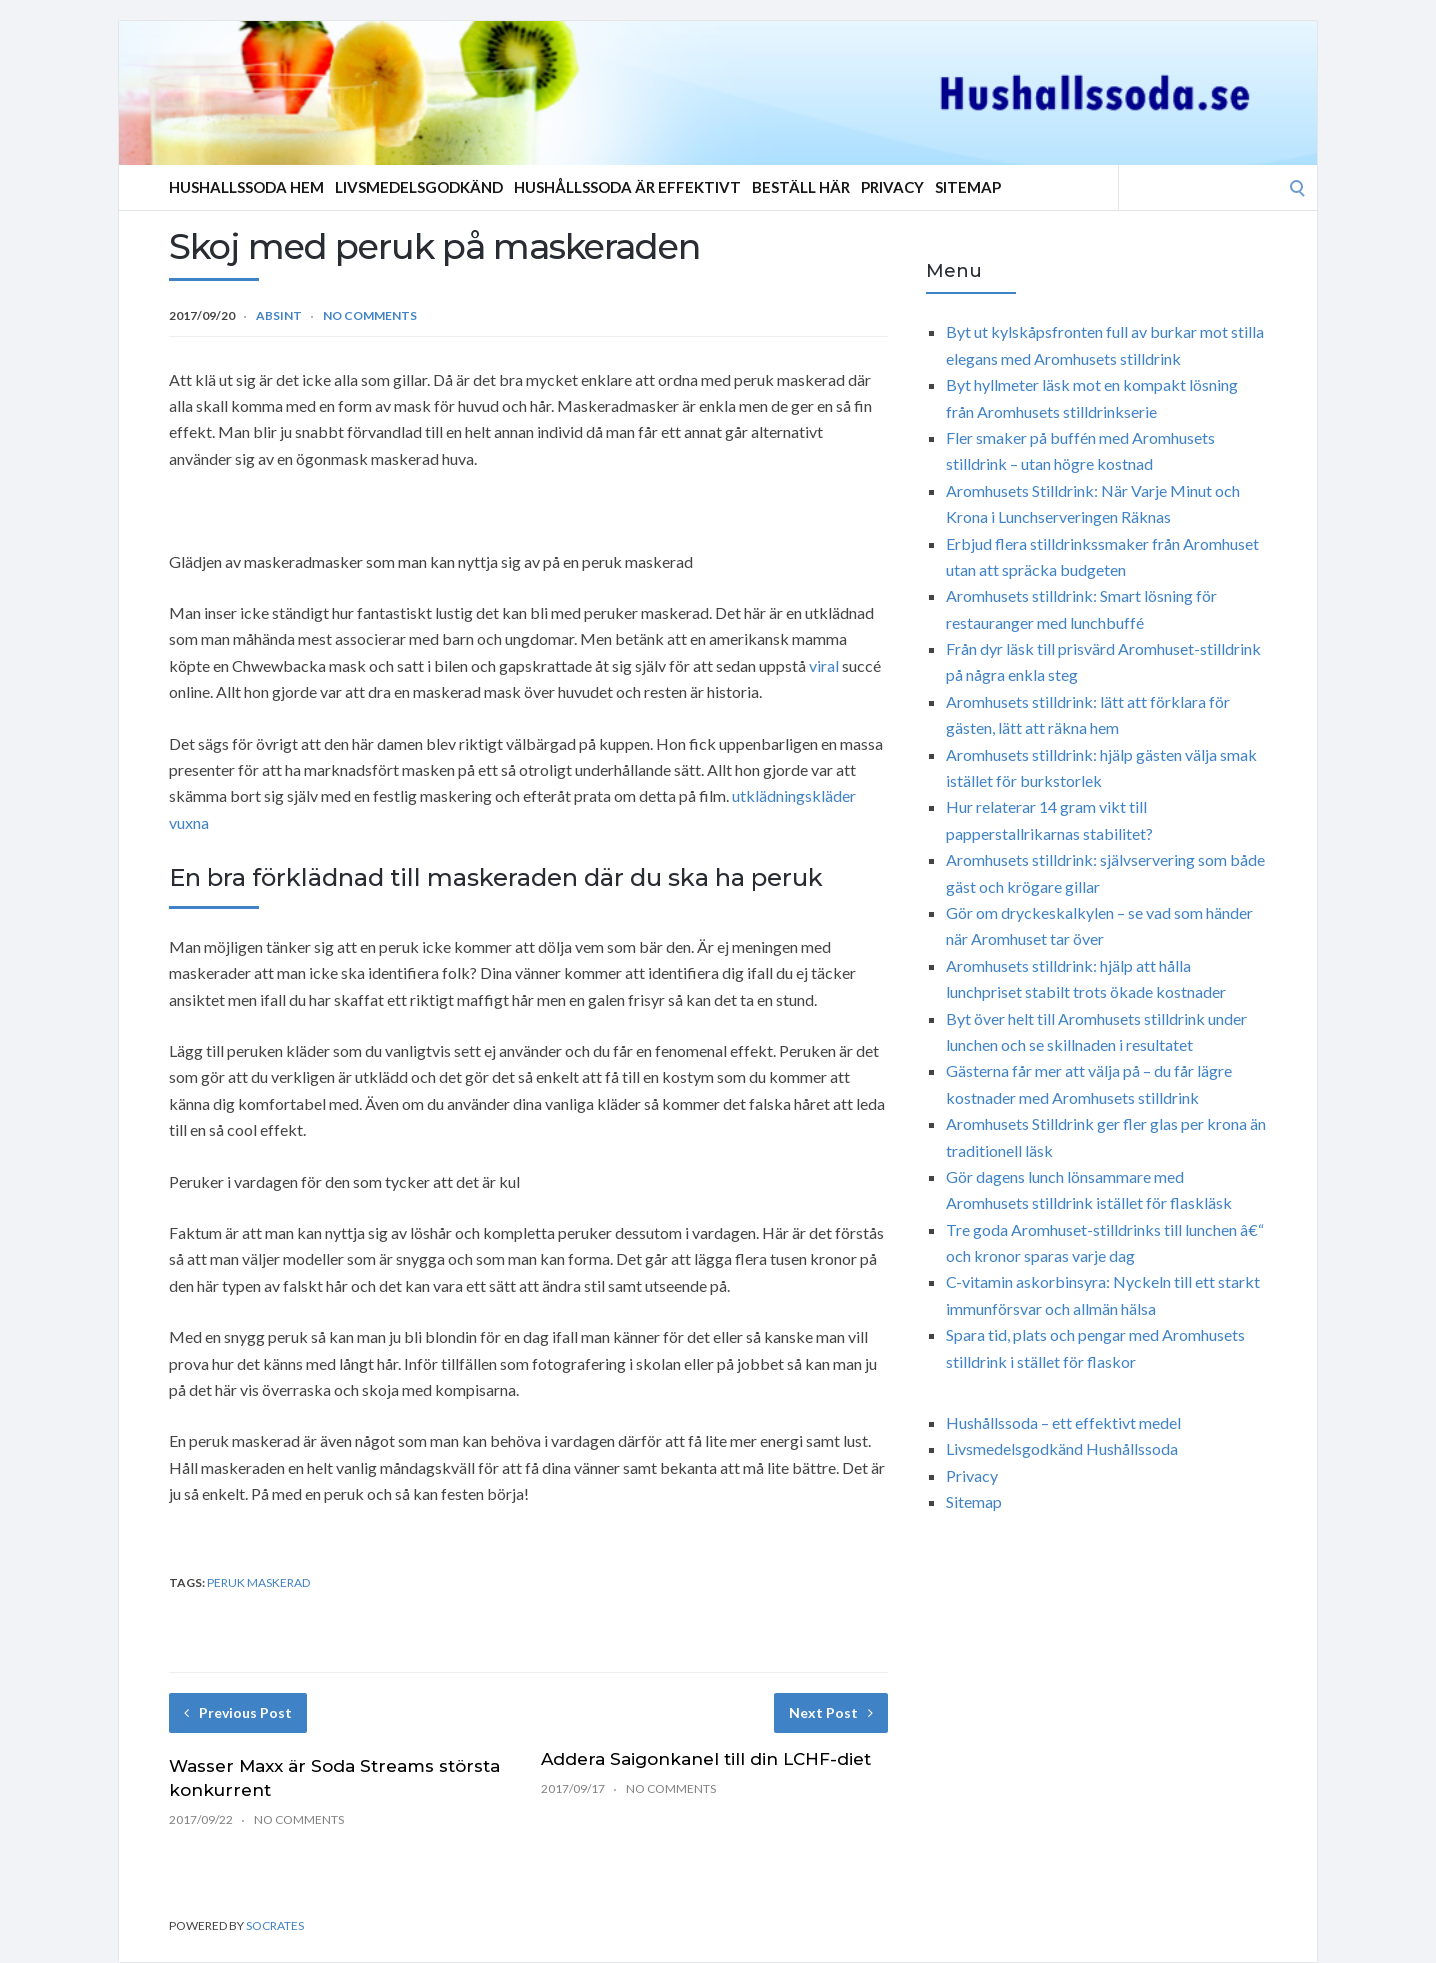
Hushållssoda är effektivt (627, 187)
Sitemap (968, 187)
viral (824, 665)
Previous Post (238, 1712)
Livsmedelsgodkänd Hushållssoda (1062, 1448)
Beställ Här (801, 187)
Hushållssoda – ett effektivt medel (1063, 1422)
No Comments (370, 315)
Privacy (892, 187)
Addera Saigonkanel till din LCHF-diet (706, 1759)
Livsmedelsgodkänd (419, 187)
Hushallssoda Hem (246, 187)
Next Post (831, 1712)
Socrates (275, 1925)
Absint (279, 315)
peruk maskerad (258, 1582)
